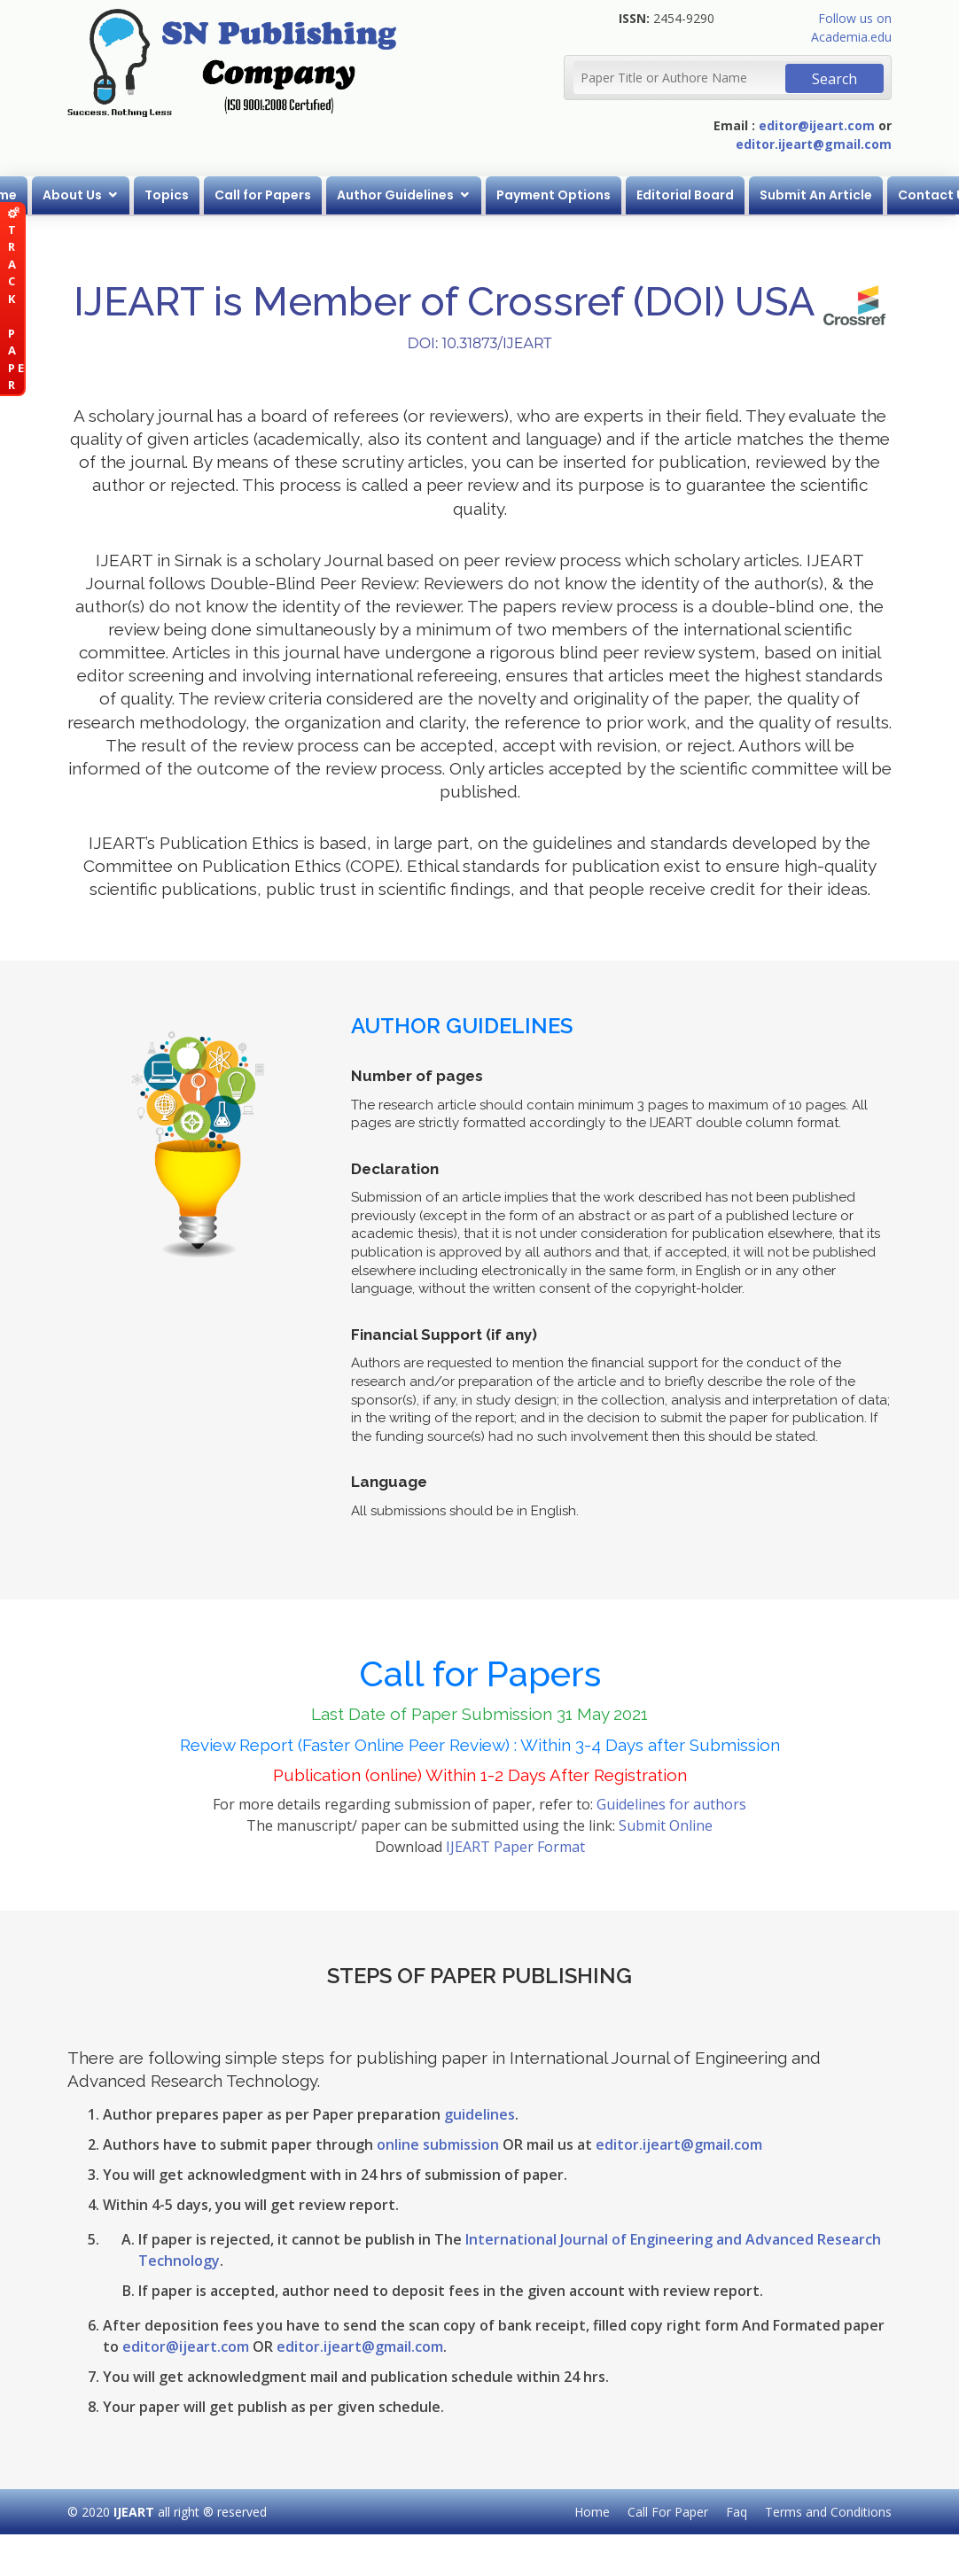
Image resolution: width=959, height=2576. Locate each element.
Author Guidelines (397, 195)
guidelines (479, 2114)
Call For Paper (668, 2511)
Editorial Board (687, 195)
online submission (438, 2144)
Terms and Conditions (828, 2511)
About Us (74, 195)
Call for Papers (264, 195)
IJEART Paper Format (515, 1846)
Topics (168, 195)
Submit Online (666, 1825)
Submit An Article (817, 195)
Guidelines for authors (671, 1804)
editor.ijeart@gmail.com (814, 144)
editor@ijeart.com (817, 125)
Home (592, 2511)
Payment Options (555, 195)
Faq (736, 2511)
